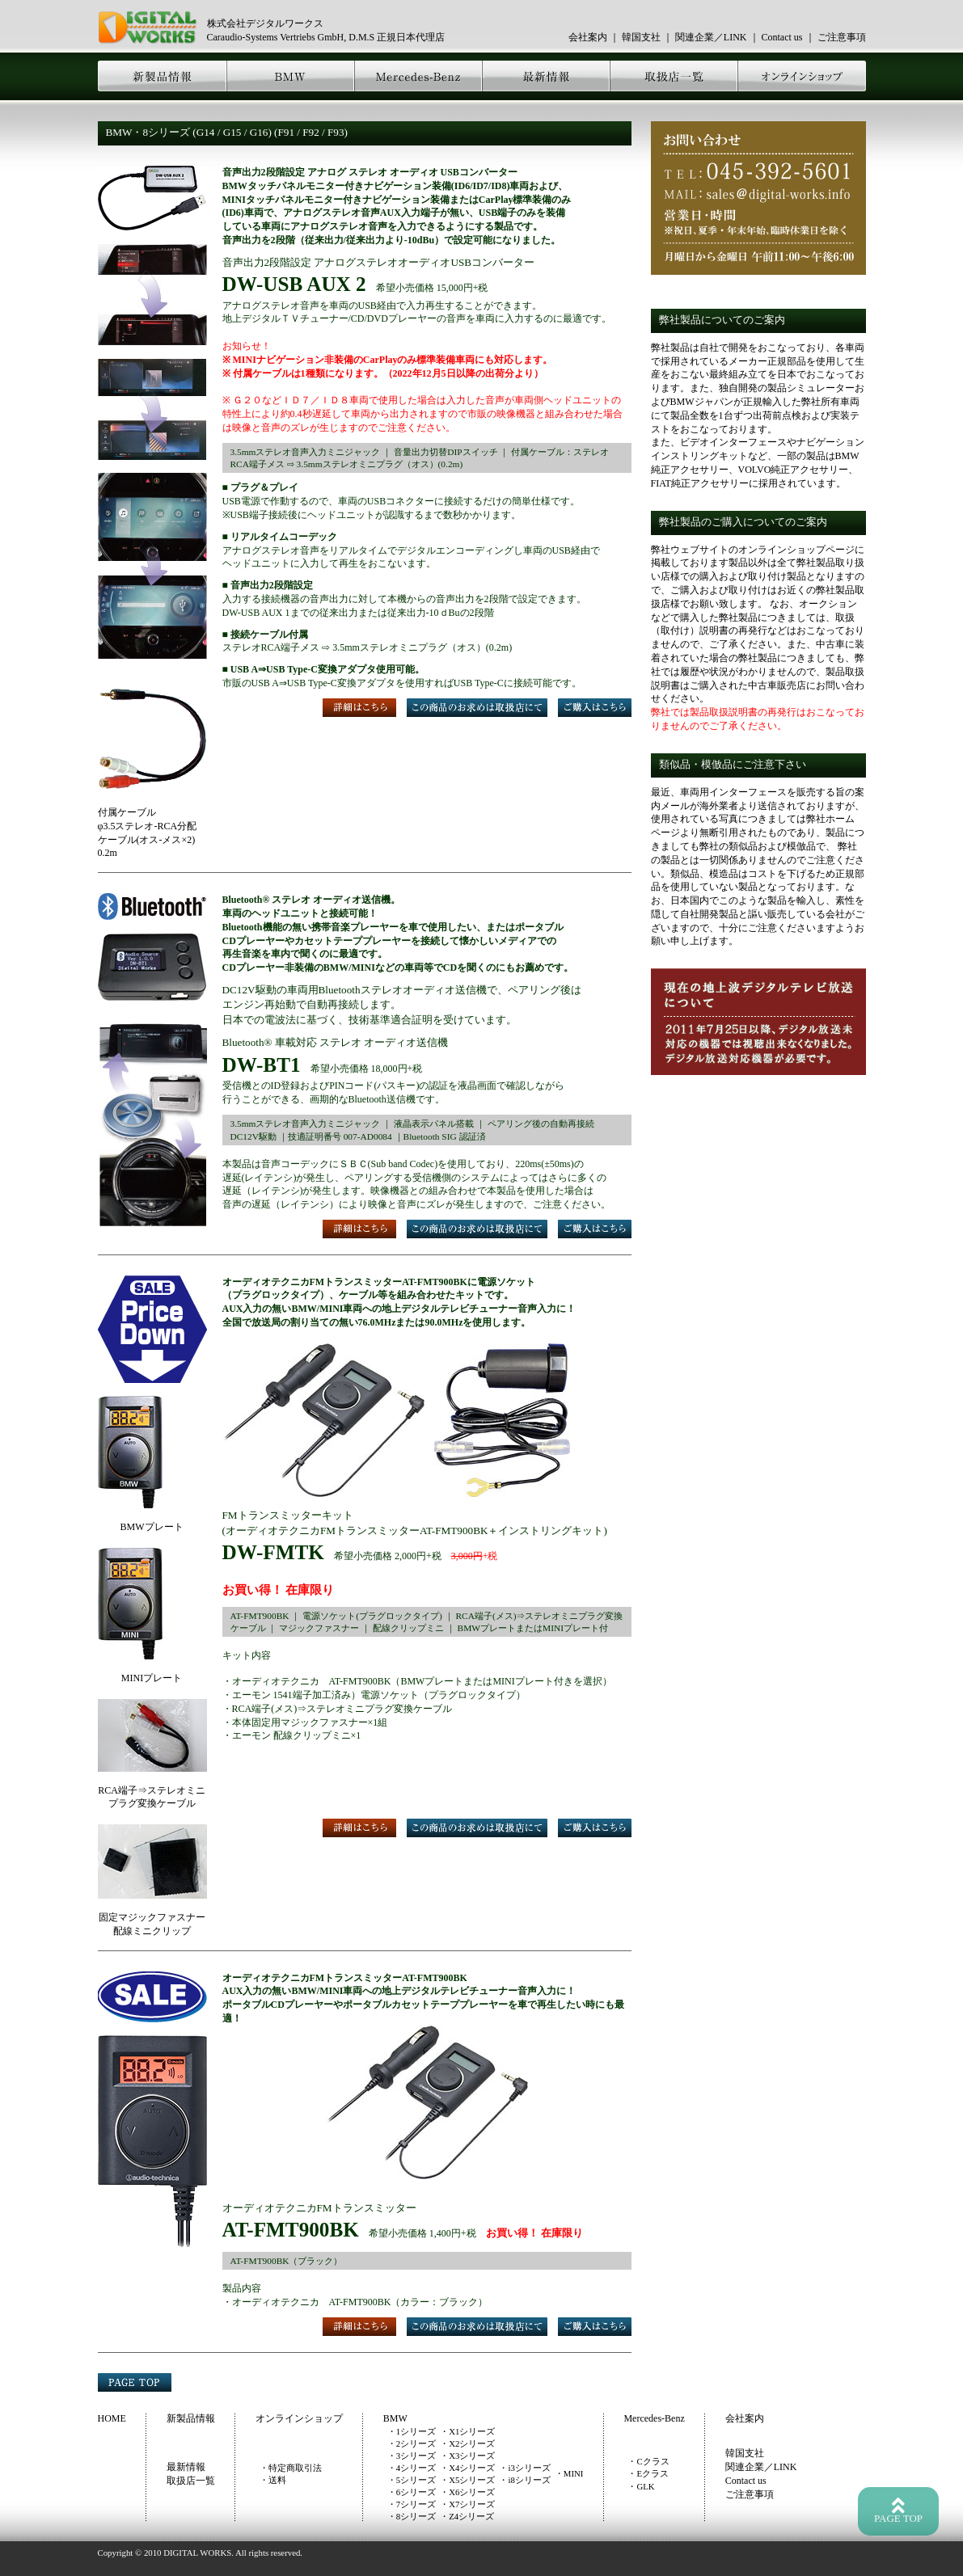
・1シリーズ (411, 2431)
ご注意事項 (841, 37)
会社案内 (587, 37)
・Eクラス (648, 2473)
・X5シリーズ (467, 2480)
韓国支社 (641, 37)
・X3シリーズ (467, 2455)
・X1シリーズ (467, 2431)
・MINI (569, 2473)
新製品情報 (191, 2418)
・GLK (640, 2486)
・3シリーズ (411, 2455)
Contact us (782, 37)
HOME (112, 2418)
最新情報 (186, 2467)
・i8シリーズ (524, 2480)
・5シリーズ (411, 2480)
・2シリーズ (411, 2443)
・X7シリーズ (467, 2504)
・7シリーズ (411, 2504)
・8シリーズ (411, 2516)
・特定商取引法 (291, 2468)
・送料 (273, 2480)
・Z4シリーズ (467, 2516)
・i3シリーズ (524, 2468)
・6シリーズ (411, 2492)
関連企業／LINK (711, 37)
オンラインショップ (299, 2418)
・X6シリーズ (467, 2492)
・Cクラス (648, 2461)
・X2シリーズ (467, 2443)
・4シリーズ (411, 2468)
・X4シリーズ (467, 2468)
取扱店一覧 (191, 2480)
